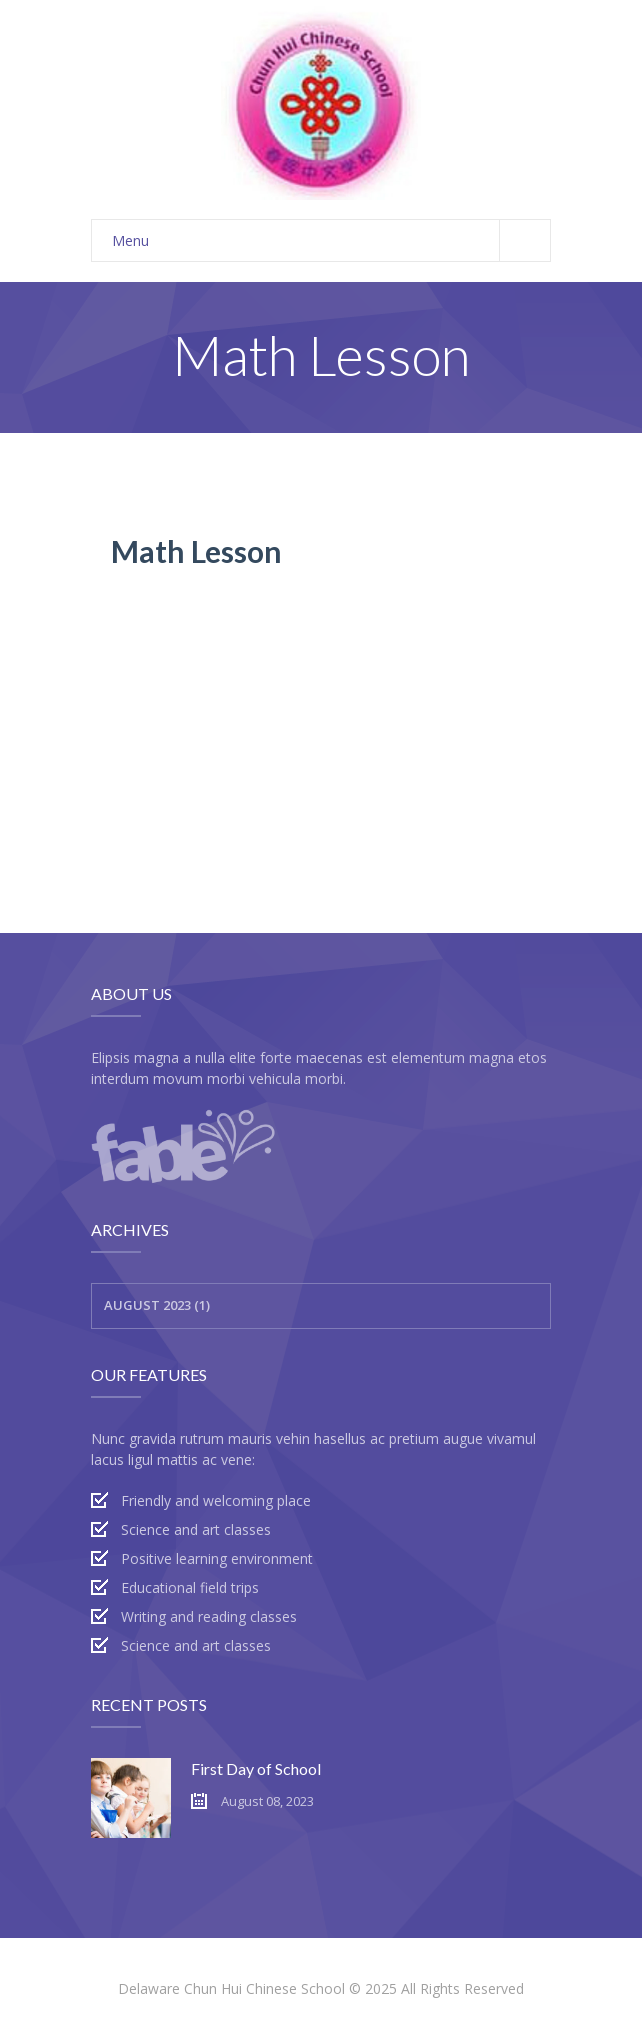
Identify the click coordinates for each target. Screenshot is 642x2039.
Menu (331, 240)
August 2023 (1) (157, 1305)
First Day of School (256, 1768)
